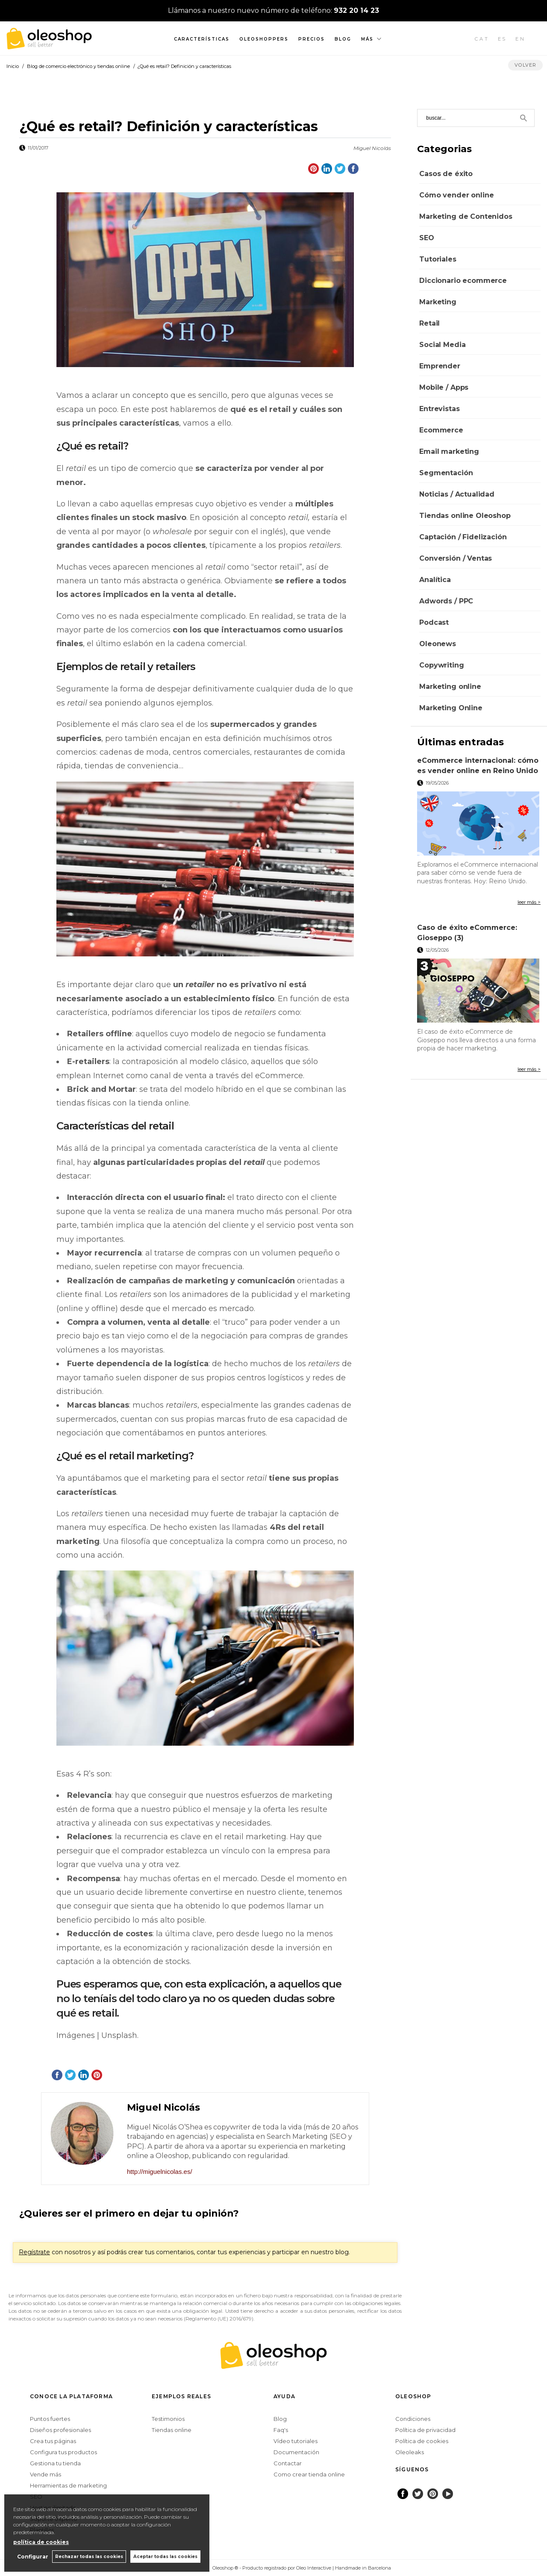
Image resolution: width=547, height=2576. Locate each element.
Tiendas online (171, 2429)
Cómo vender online (456, 195)
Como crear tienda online (309, 2474)
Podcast (434, 622)
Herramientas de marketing (68, 2485)
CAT (482, 39)
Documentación (296, 2452)
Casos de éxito (446, 174)
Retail (429, 323)
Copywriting (441, 665)
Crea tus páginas (53, 2441)
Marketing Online (450, 708)
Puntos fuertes (50, 2418)
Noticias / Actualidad (456, 494)
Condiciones (412, 2418)
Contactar (288, 2463)
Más (367, 39)
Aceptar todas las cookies (165, 2556)
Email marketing (449, 451)
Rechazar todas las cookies (89, 2556)
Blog (343, 39)
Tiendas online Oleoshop (464, 516)
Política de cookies (421, 2441)
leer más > (529, 902)
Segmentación (446, 473)
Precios (311, 39)
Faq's (281, 2429)
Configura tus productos (63, 2452)
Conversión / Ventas (455, 558)
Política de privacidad (425, 2429)
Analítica (435, 580)
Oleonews (437, 644)
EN (520, 39)
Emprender (439, 366)
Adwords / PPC (446, 601)
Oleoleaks (409, 2452)
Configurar (32, 2556)
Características (201, 39)
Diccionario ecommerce (463, 280)
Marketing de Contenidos (465, 216)
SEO (426, 238)
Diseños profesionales (60, 2429)
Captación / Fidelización (462, 537)
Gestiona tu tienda (55, 2463)
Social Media (442, 345)
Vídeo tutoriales (296, 2441)
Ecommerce (441, 430)
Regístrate (34, 2252)
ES (502, 39)
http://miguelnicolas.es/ (159, 2171)
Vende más (45, 2474)
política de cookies (41, 2542)
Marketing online (450, 686)
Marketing (437, 302)
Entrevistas (439, 409)
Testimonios (168, 2418)
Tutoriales (437, 259)
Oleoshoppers (263, 39)
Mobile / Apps (443, 387)
